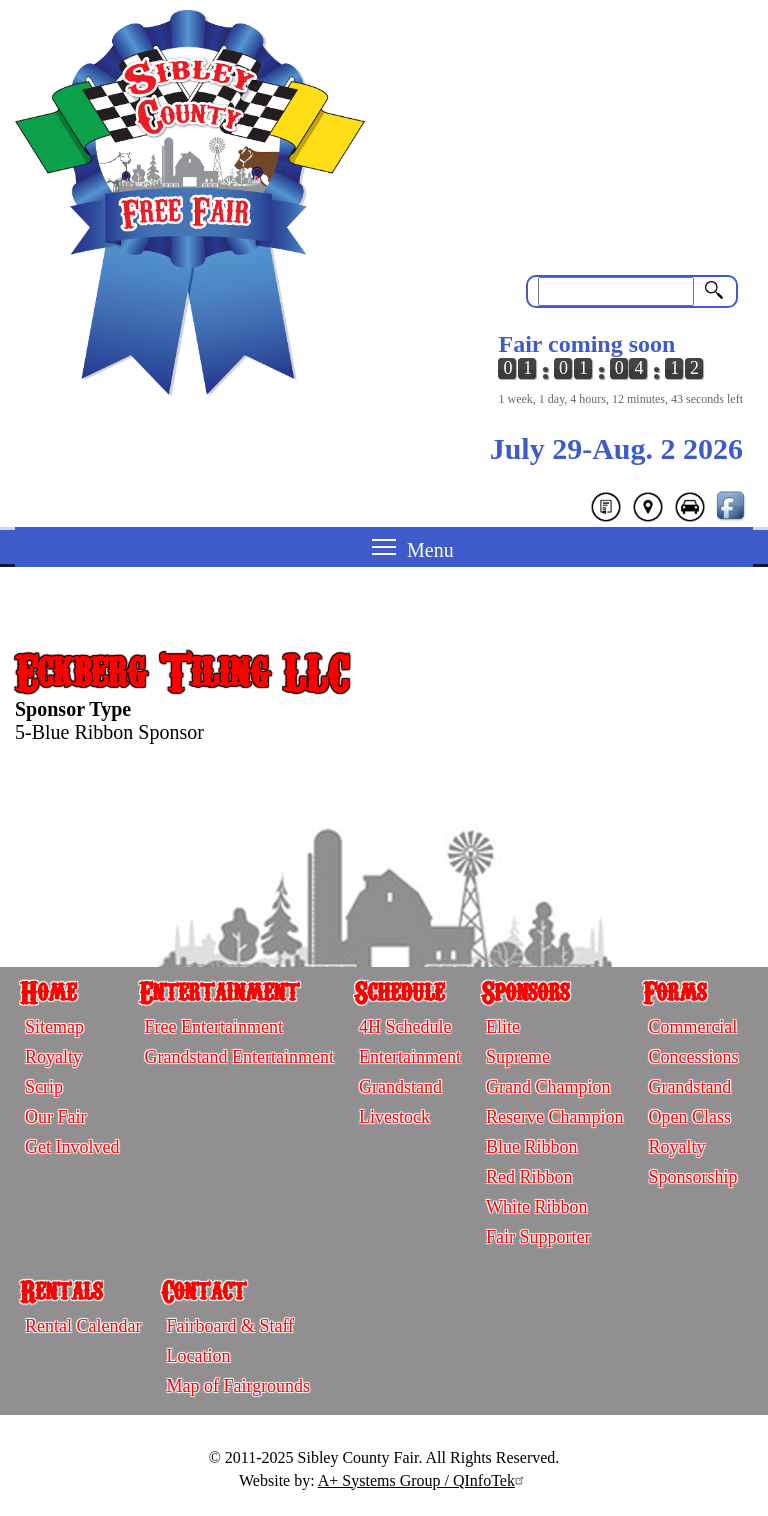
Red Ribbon (529, 1177)
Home (48, 991)
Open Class (689, 1117)
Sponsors (525, 991)
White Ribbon (537, 1207)
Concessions (693, 1057)
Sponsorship (692, 1177)
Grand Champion (548, 1087)
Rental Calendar (83, 1326)
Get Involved (72, 1147)
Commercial (692, 1027)
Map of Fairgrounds (238, 1386)
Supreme (518, 1057)
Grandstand (400, 1087)
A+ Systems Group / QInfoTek (423, 1480)
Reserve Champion (554, 1117)
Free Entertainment (213, 1027)
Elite (503, 1027)
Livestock (394, 1117)
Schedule (399, 991)
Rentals (61, 1290)
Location (198, 1356)
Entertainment (219, 991)
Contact (203, 1290)
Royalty (53, 1057)
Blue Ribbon (532, 1147)
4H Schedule (405, 1027)
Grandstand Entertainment (238, 1057)
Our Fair (56, 1117)
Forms (674, 991)
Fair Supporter (538, 1237)
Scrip (44, 1087)
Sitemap (54, 1027)
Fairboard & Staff (230, 1326)
